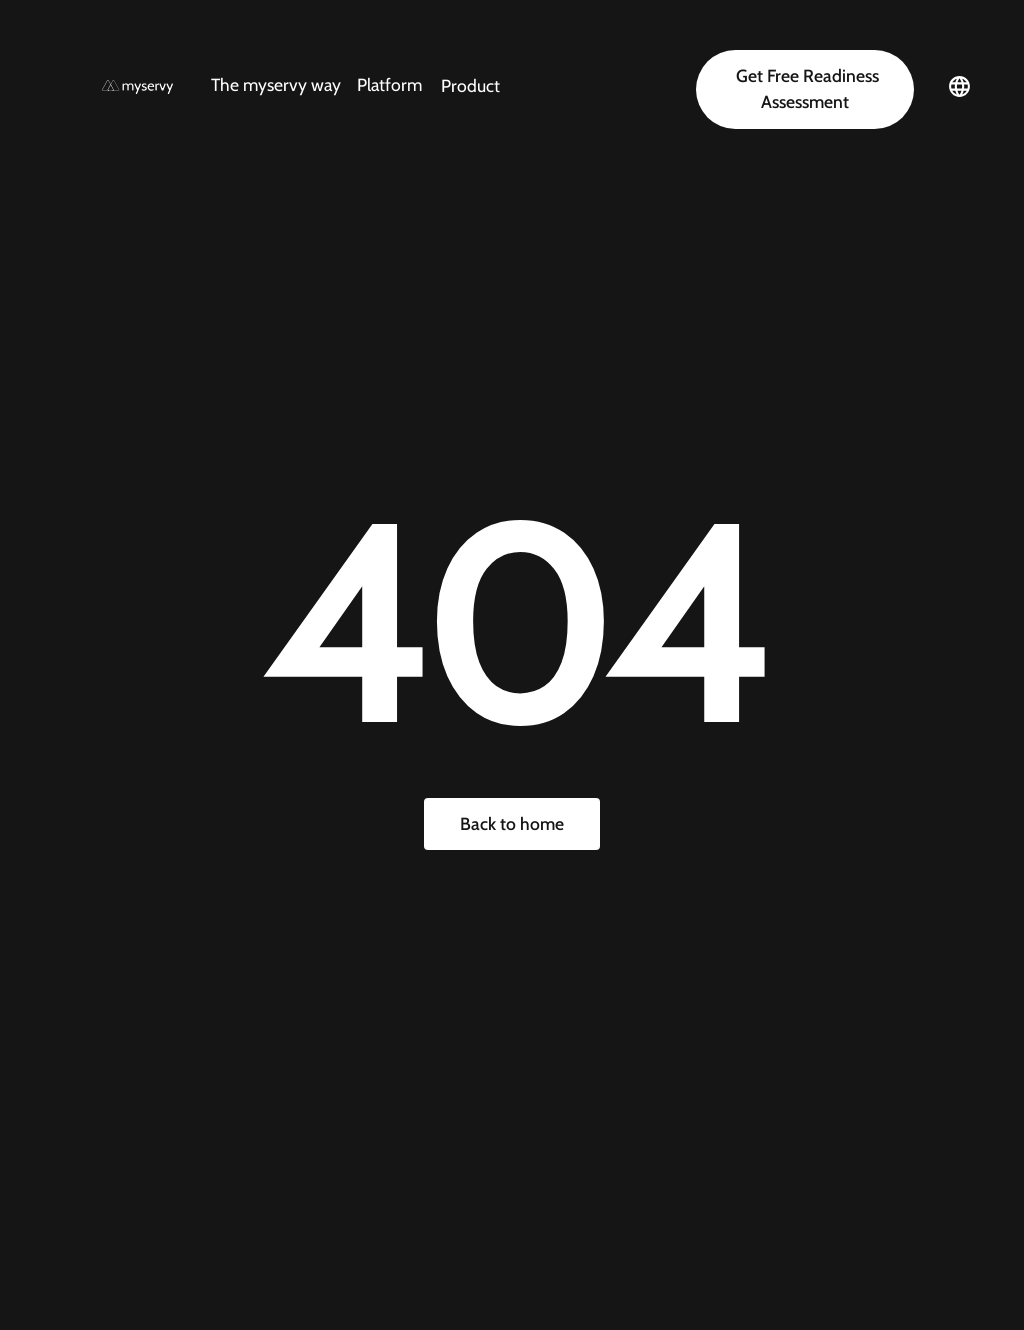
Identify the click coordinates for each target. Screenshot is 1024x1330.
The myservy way (276, 84)
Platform (389, 84)
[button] (316, 85)
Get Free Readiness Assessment (805, 88)
